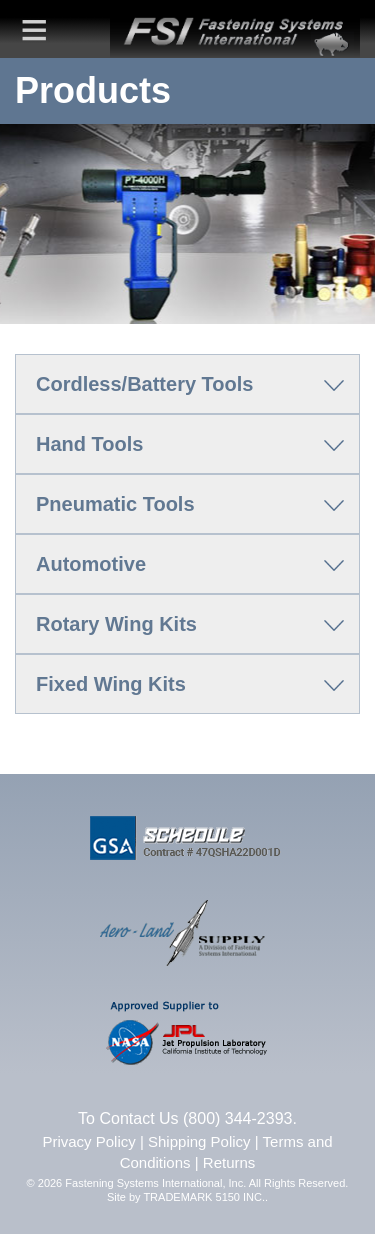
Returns (229, 1162)
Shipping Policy (199, 1141)
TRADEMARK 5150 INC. (204, 1197)
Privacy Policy (88, 1141)
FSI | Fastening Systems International (235, 29)
